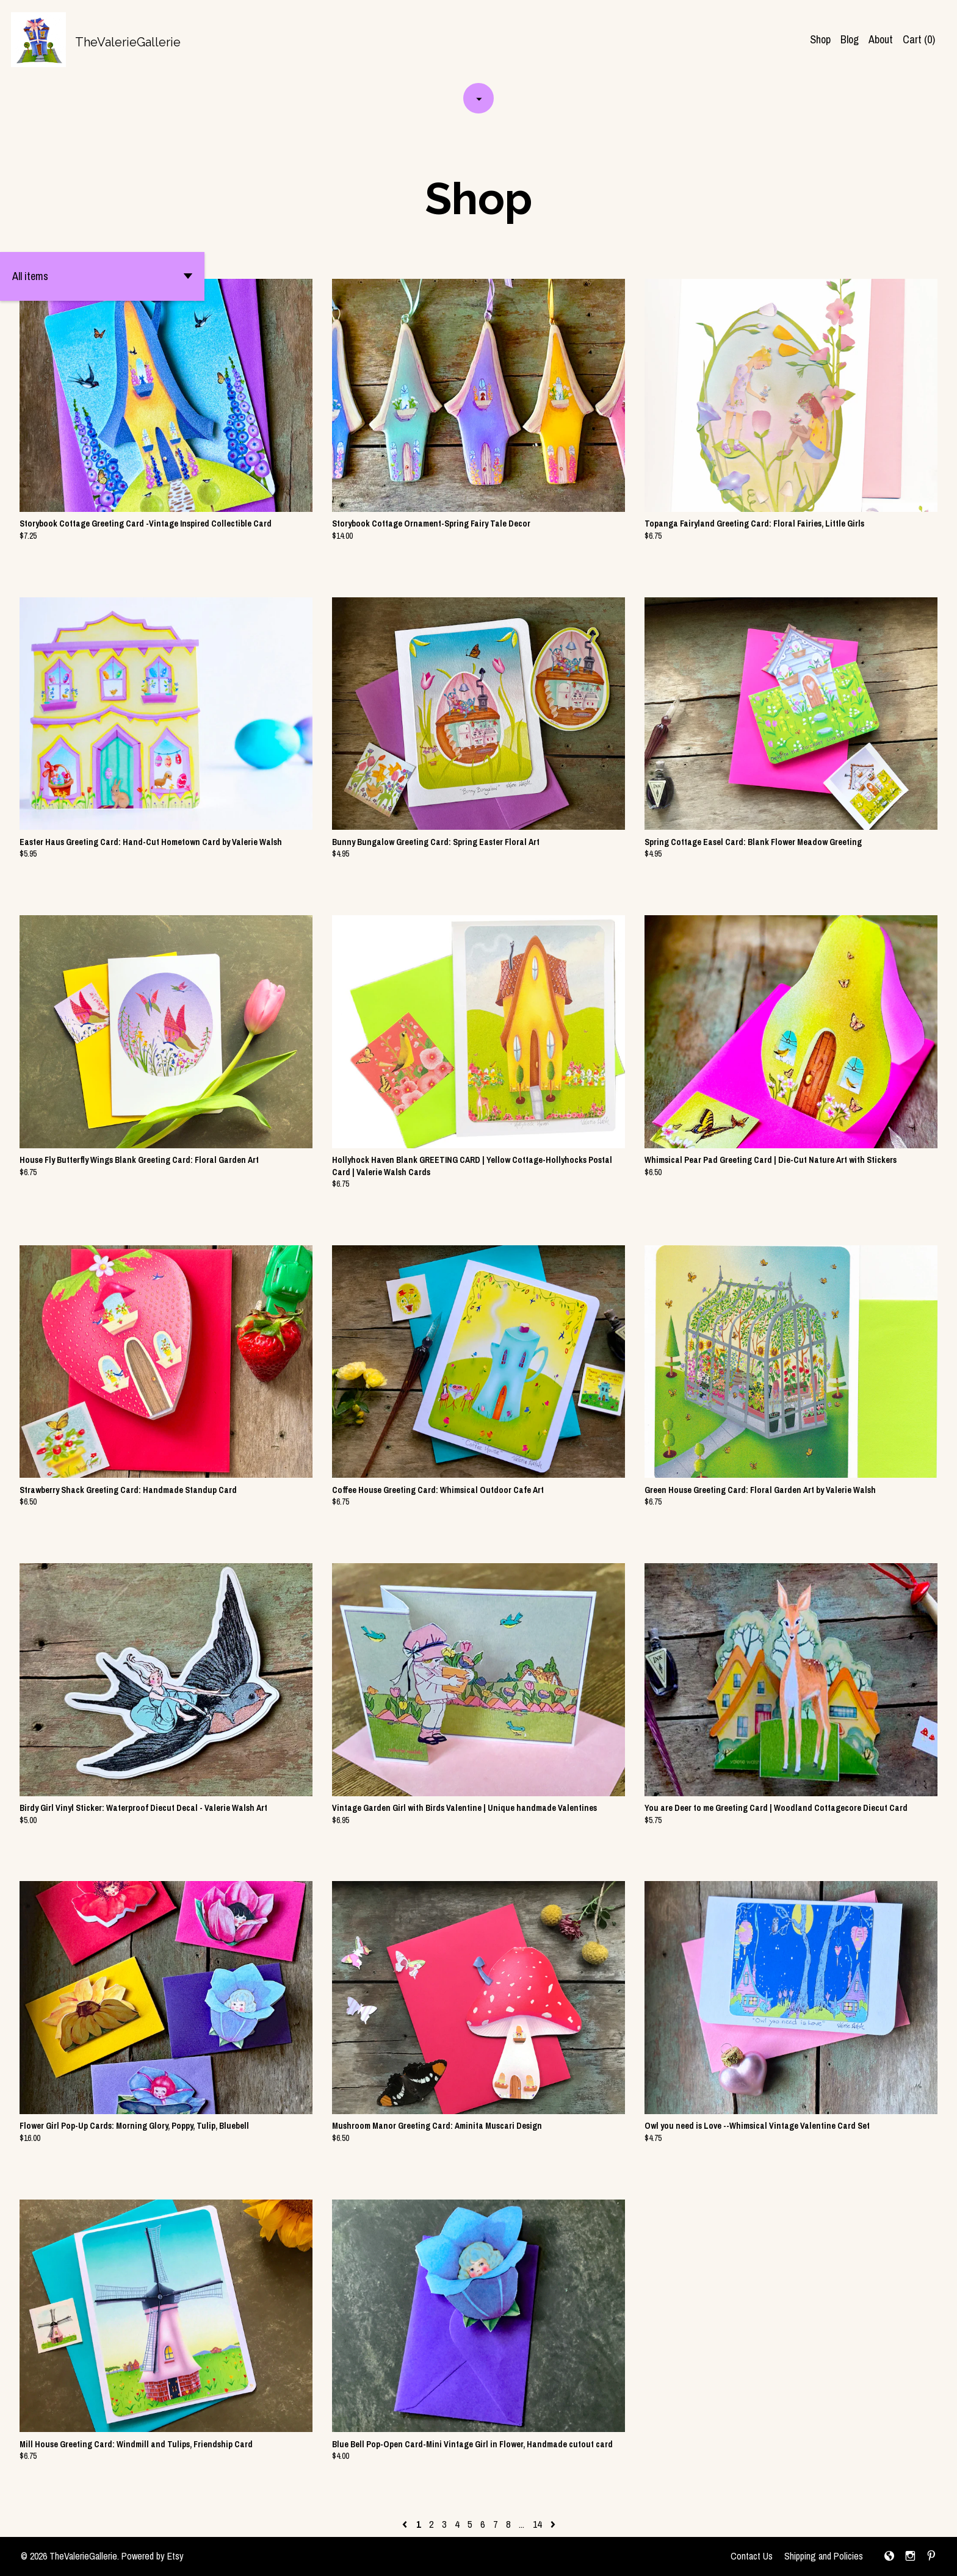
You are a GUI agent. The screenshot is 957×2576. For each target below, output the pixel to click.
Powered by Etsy (152, 2556)
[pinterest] (931, 2556)
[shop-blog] (889, 2556)
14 (537, 2524)
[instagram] (910, 2556)
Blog (849, 39)
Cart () (919, 39)
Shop (820, 39)
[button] (102, 276)
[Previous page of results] (406, 2524)
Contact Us (752, 2556)
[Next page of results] (553, 2524)
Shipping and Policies (823, 2556)
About (881, 39)
